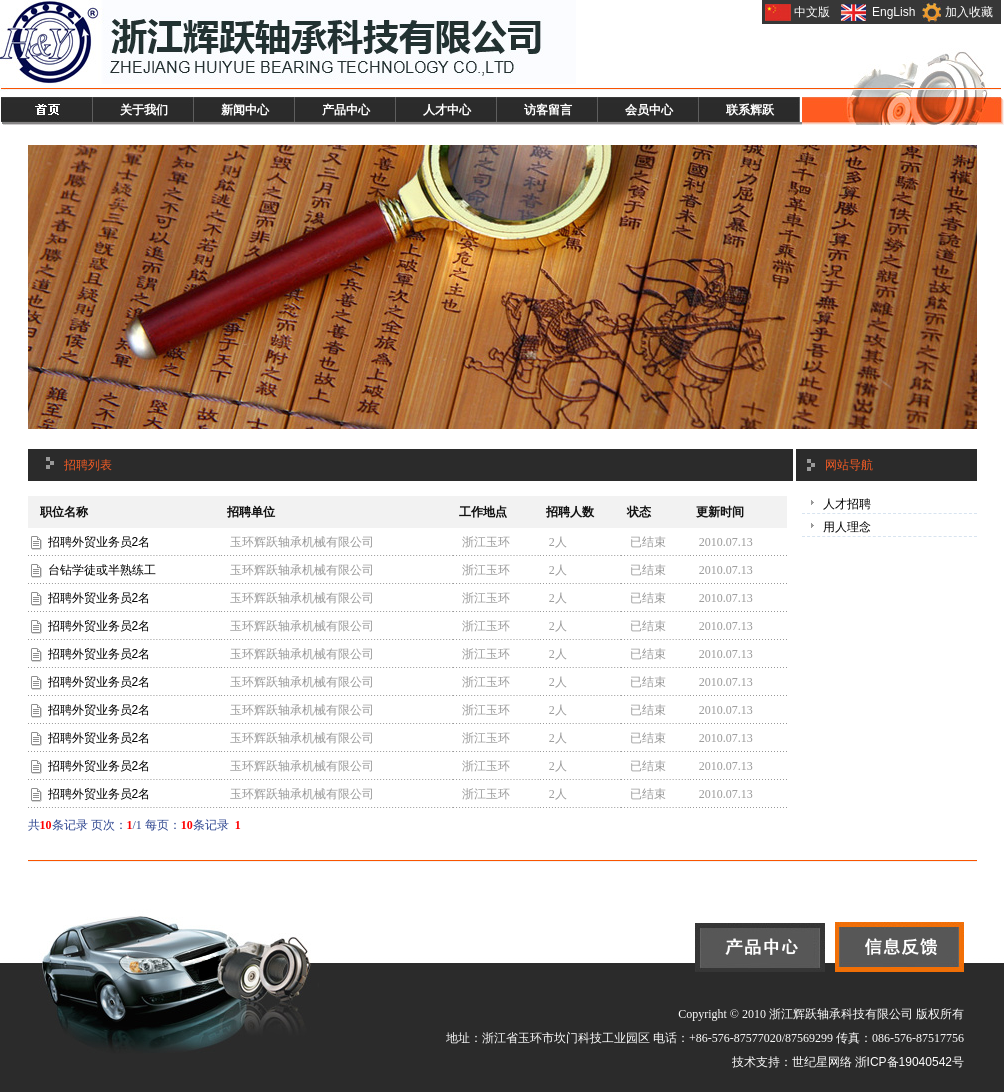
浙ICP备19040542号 (909, 1062)
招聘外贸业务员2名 (99, 542)
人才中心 (447, 110)
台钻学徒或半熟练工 (102, 570)
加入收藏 (969, 12)
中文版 (812, 12)
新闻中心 (245, 110)
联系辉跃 (750, 110)
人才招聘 (847, 504)
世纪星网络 (822, 1062)
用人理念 (847, 527)
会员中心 (649, 110)
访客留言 (548, 110)
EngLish (893, 12)
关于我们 (144, 110)
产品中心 (346, 110)
